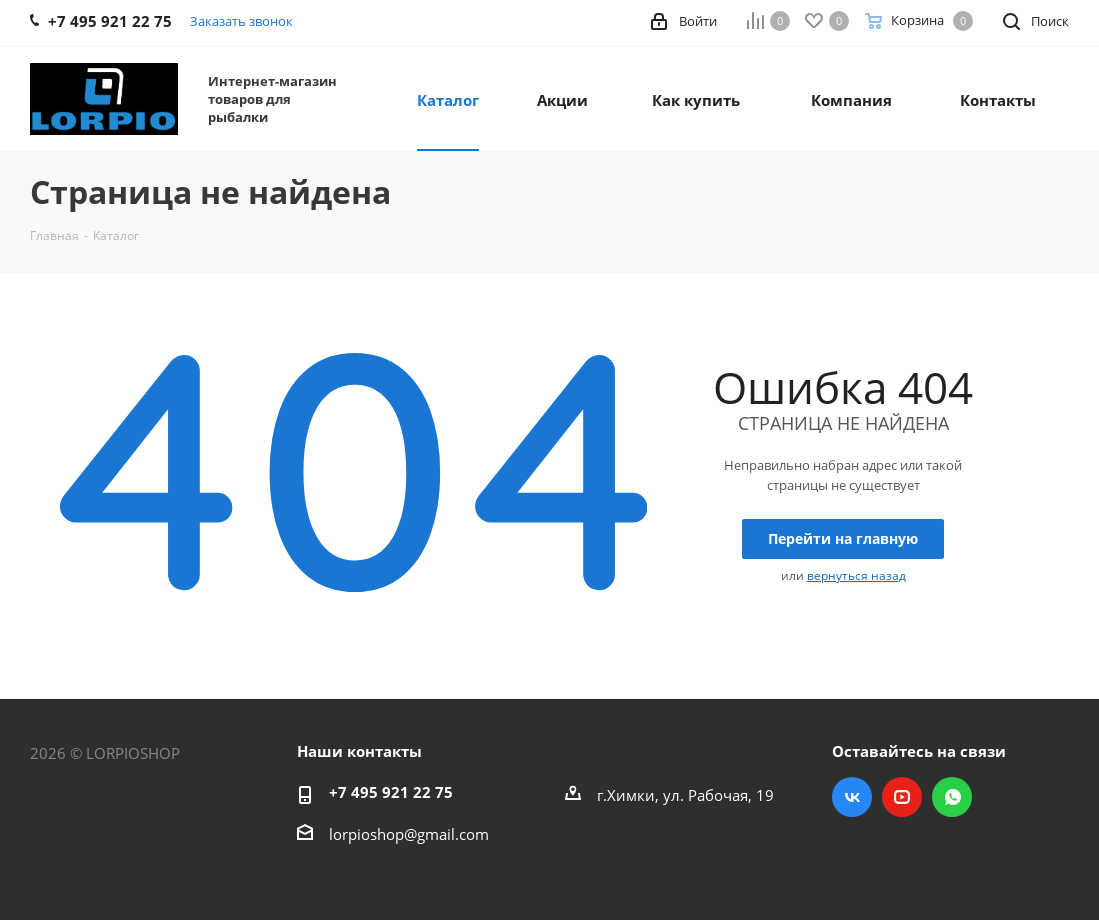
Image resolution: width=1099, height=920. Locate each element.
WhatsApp (952, 797)
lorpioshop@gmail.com (409, 834)
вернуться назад (856, 575)
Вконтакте (852, 797)
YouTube (902, 797)
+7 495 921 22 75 (391, 792)
